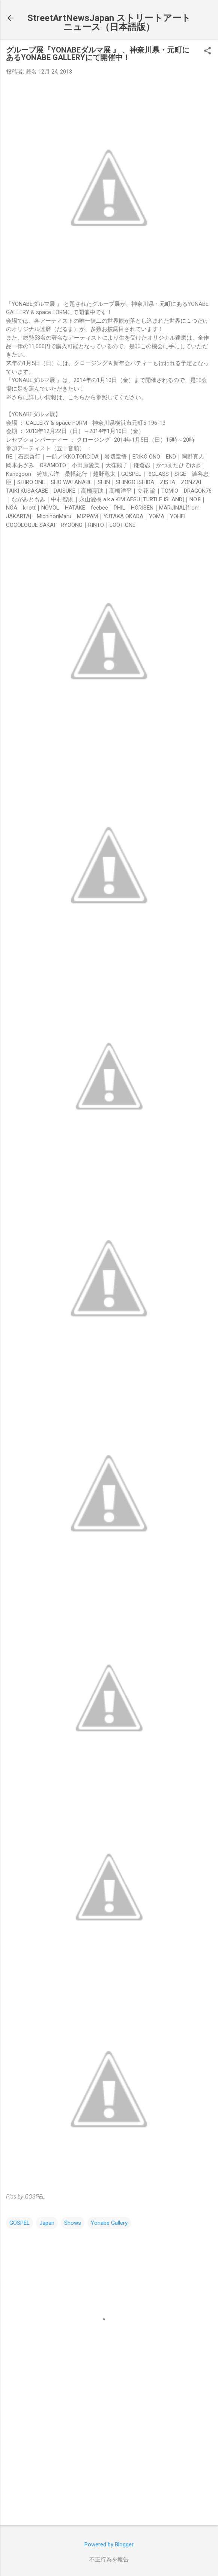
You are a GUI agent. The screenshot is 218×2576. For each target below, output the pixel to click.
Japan (46, 2223)
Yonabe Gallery (109, 2223)
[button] (207, 51)
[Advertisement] (109, 2460)
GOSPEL (19, 2223)
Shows (72, 2223)
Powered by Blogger (109, 2544)
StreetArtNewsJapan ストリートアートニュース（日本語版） (109, 22)
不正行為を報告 (109, 2559)
